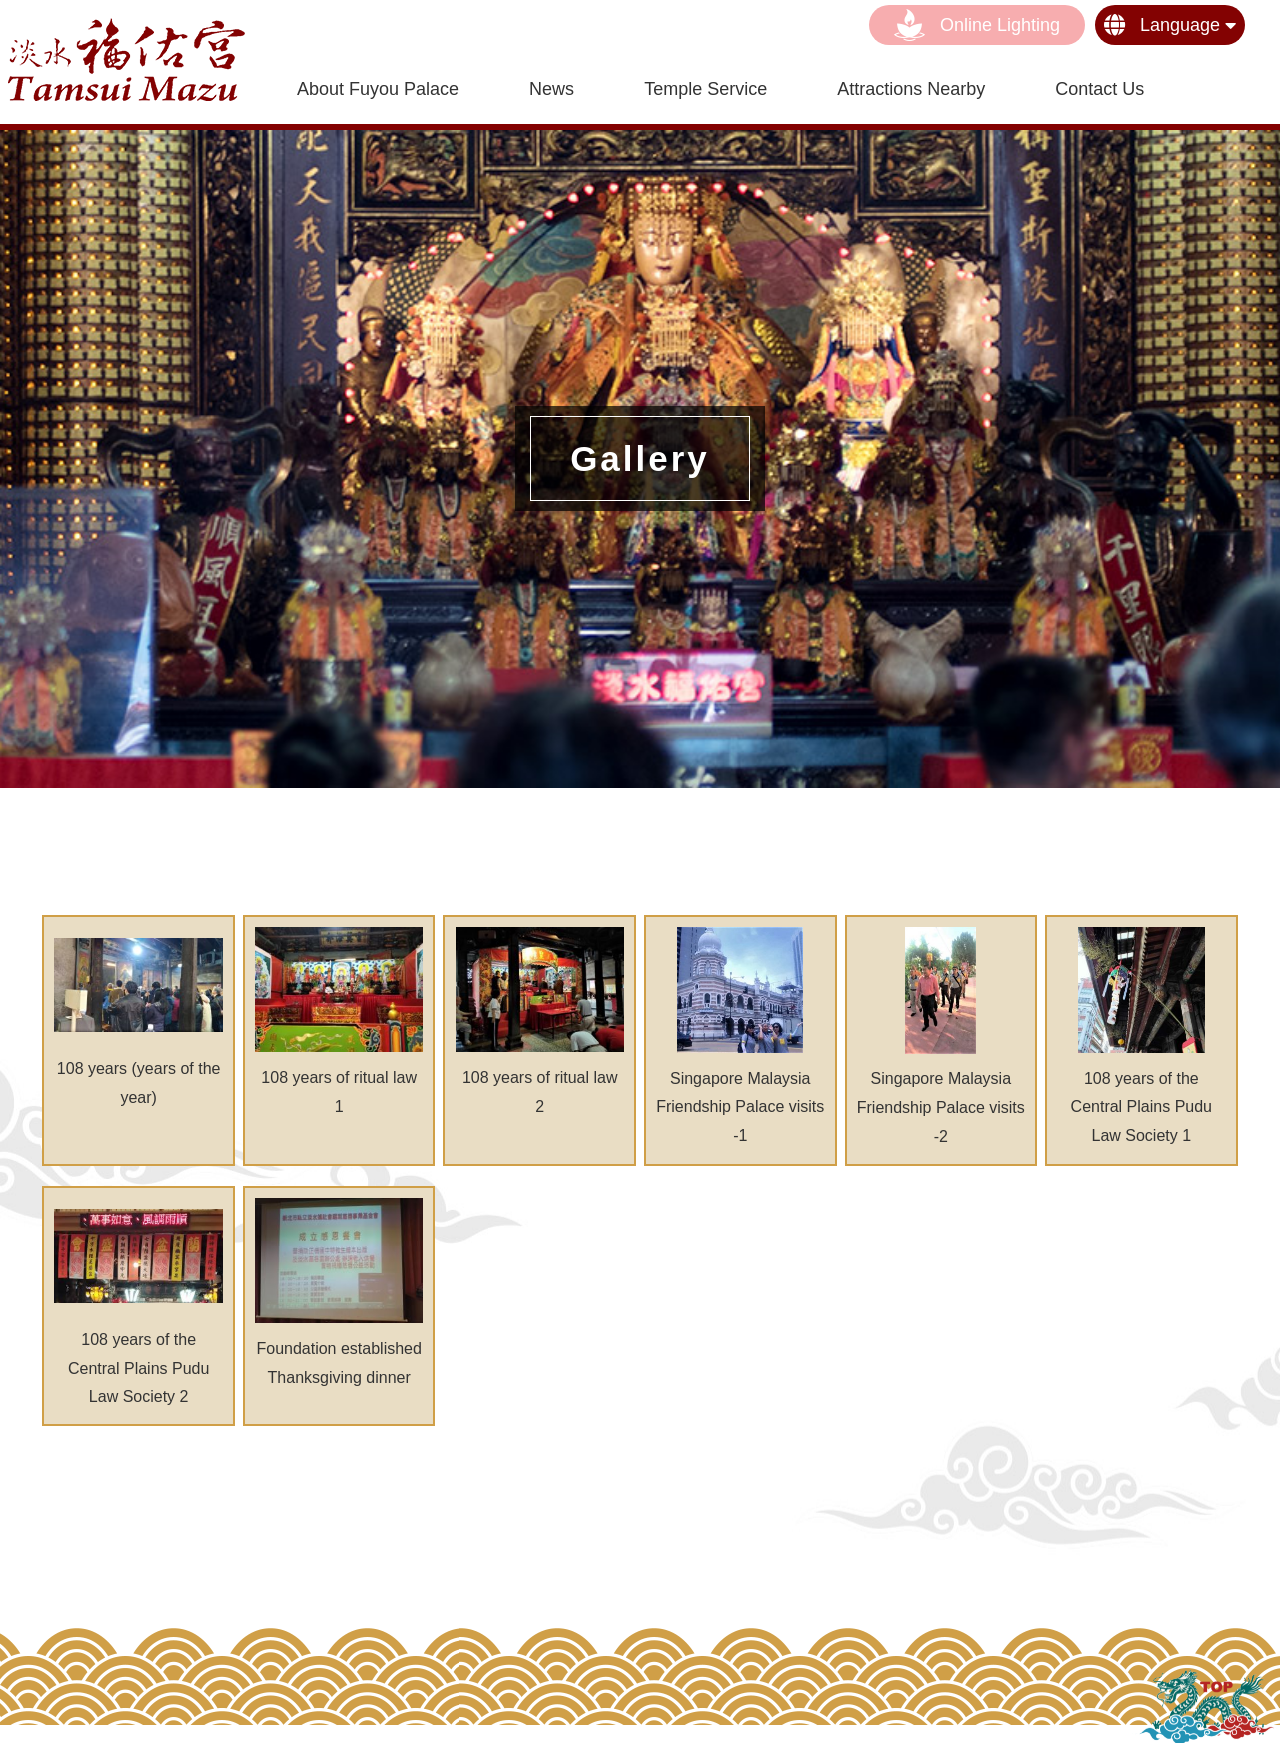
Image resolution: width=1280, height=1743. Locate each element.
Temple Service (705, 89)
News (551, 89)
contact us (1099, 89)
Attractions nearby (911, 89)
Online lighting (977, 25)
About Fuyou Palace (378, 89)
